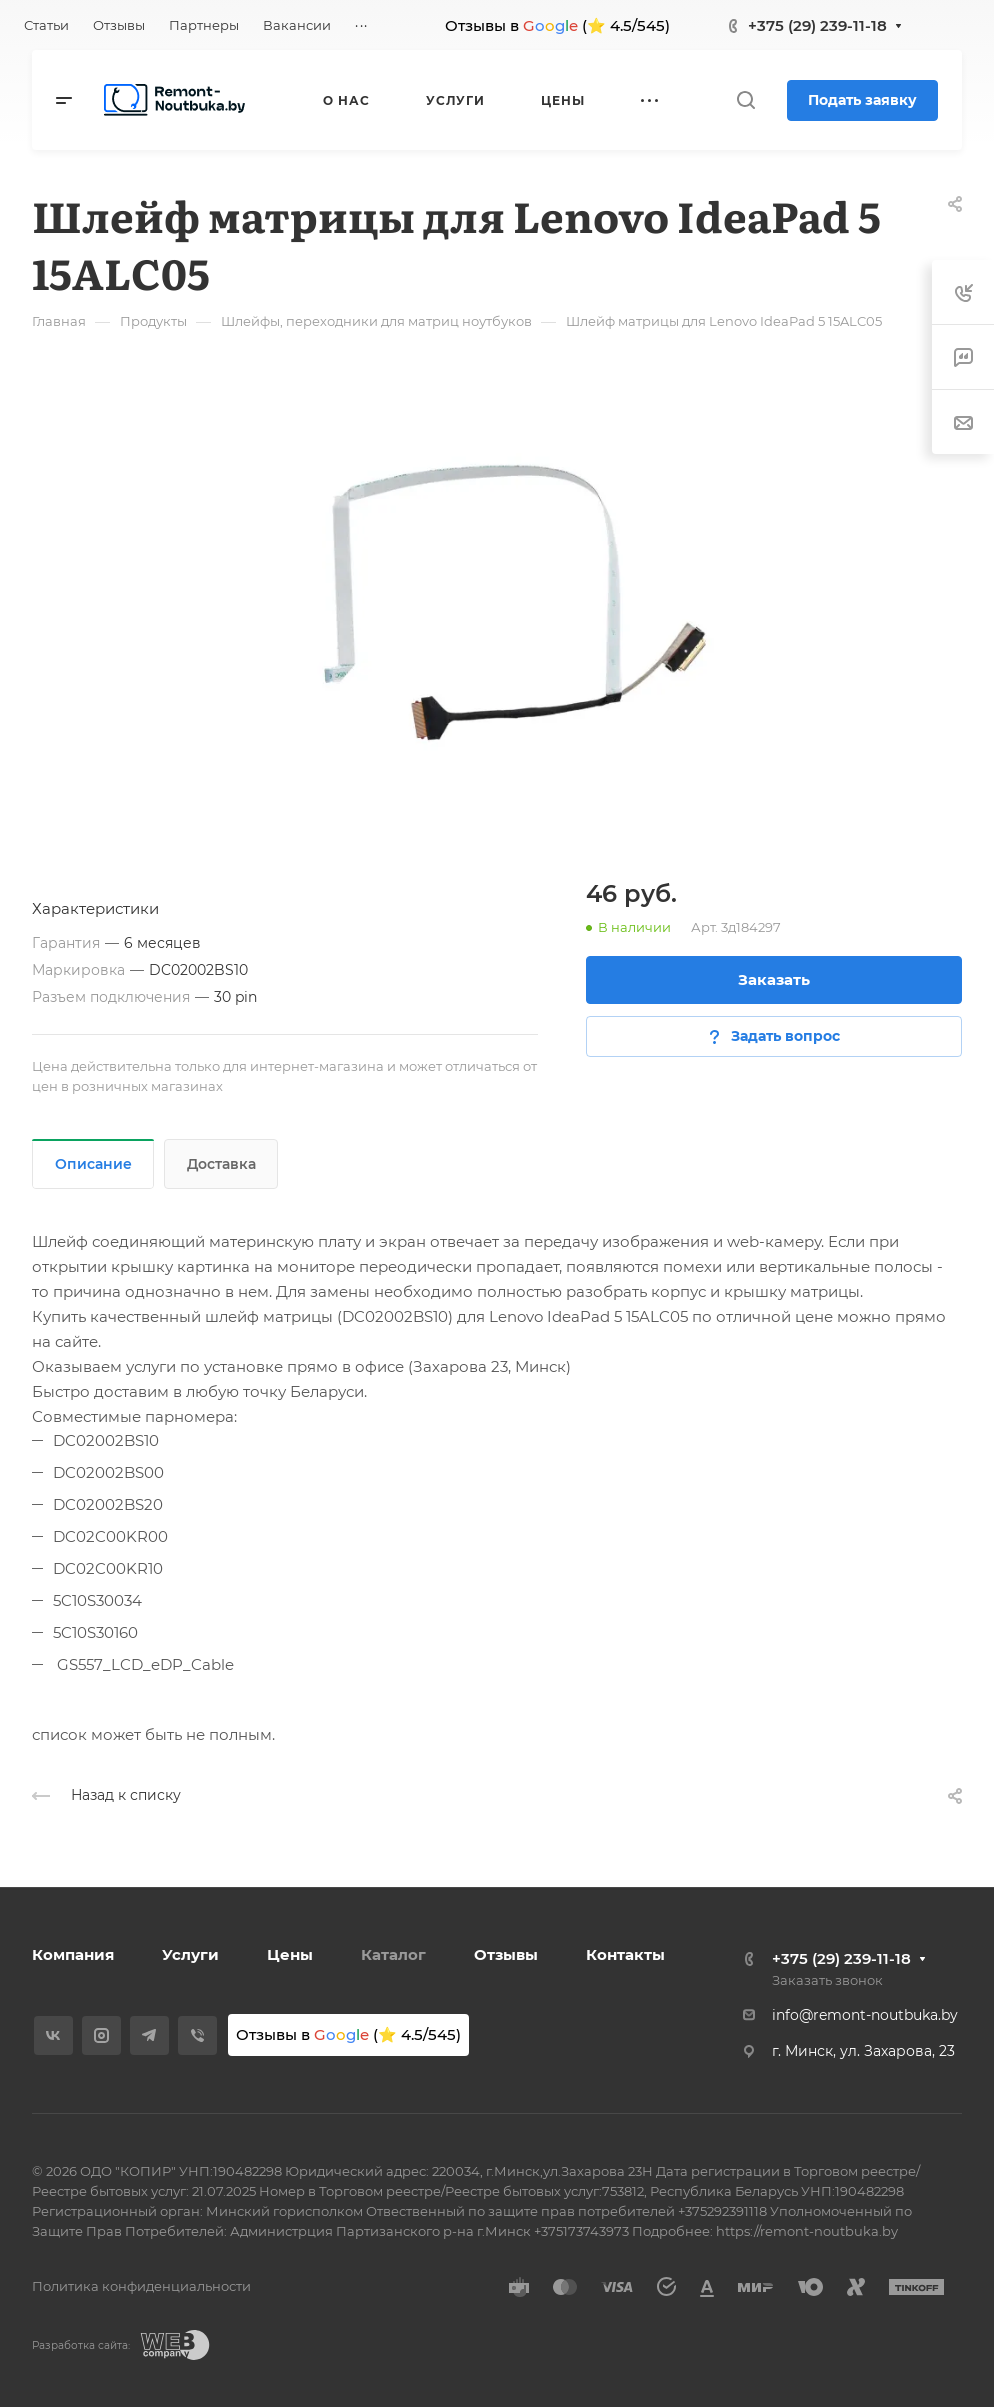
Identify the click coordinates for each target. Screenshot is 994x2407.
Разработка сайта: (81, 2345)
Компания (73, 1954)
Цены (290, 1954)
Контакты (625, 1954)
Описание (93, 1164)
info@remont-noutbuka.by (865, 2015)
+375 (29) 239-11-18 (817, 25)
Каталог (393, 1954)
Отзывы (506, 1954)
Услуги (190, 1954)
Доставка (221, 1164)
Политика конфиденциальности (141, 2286)
